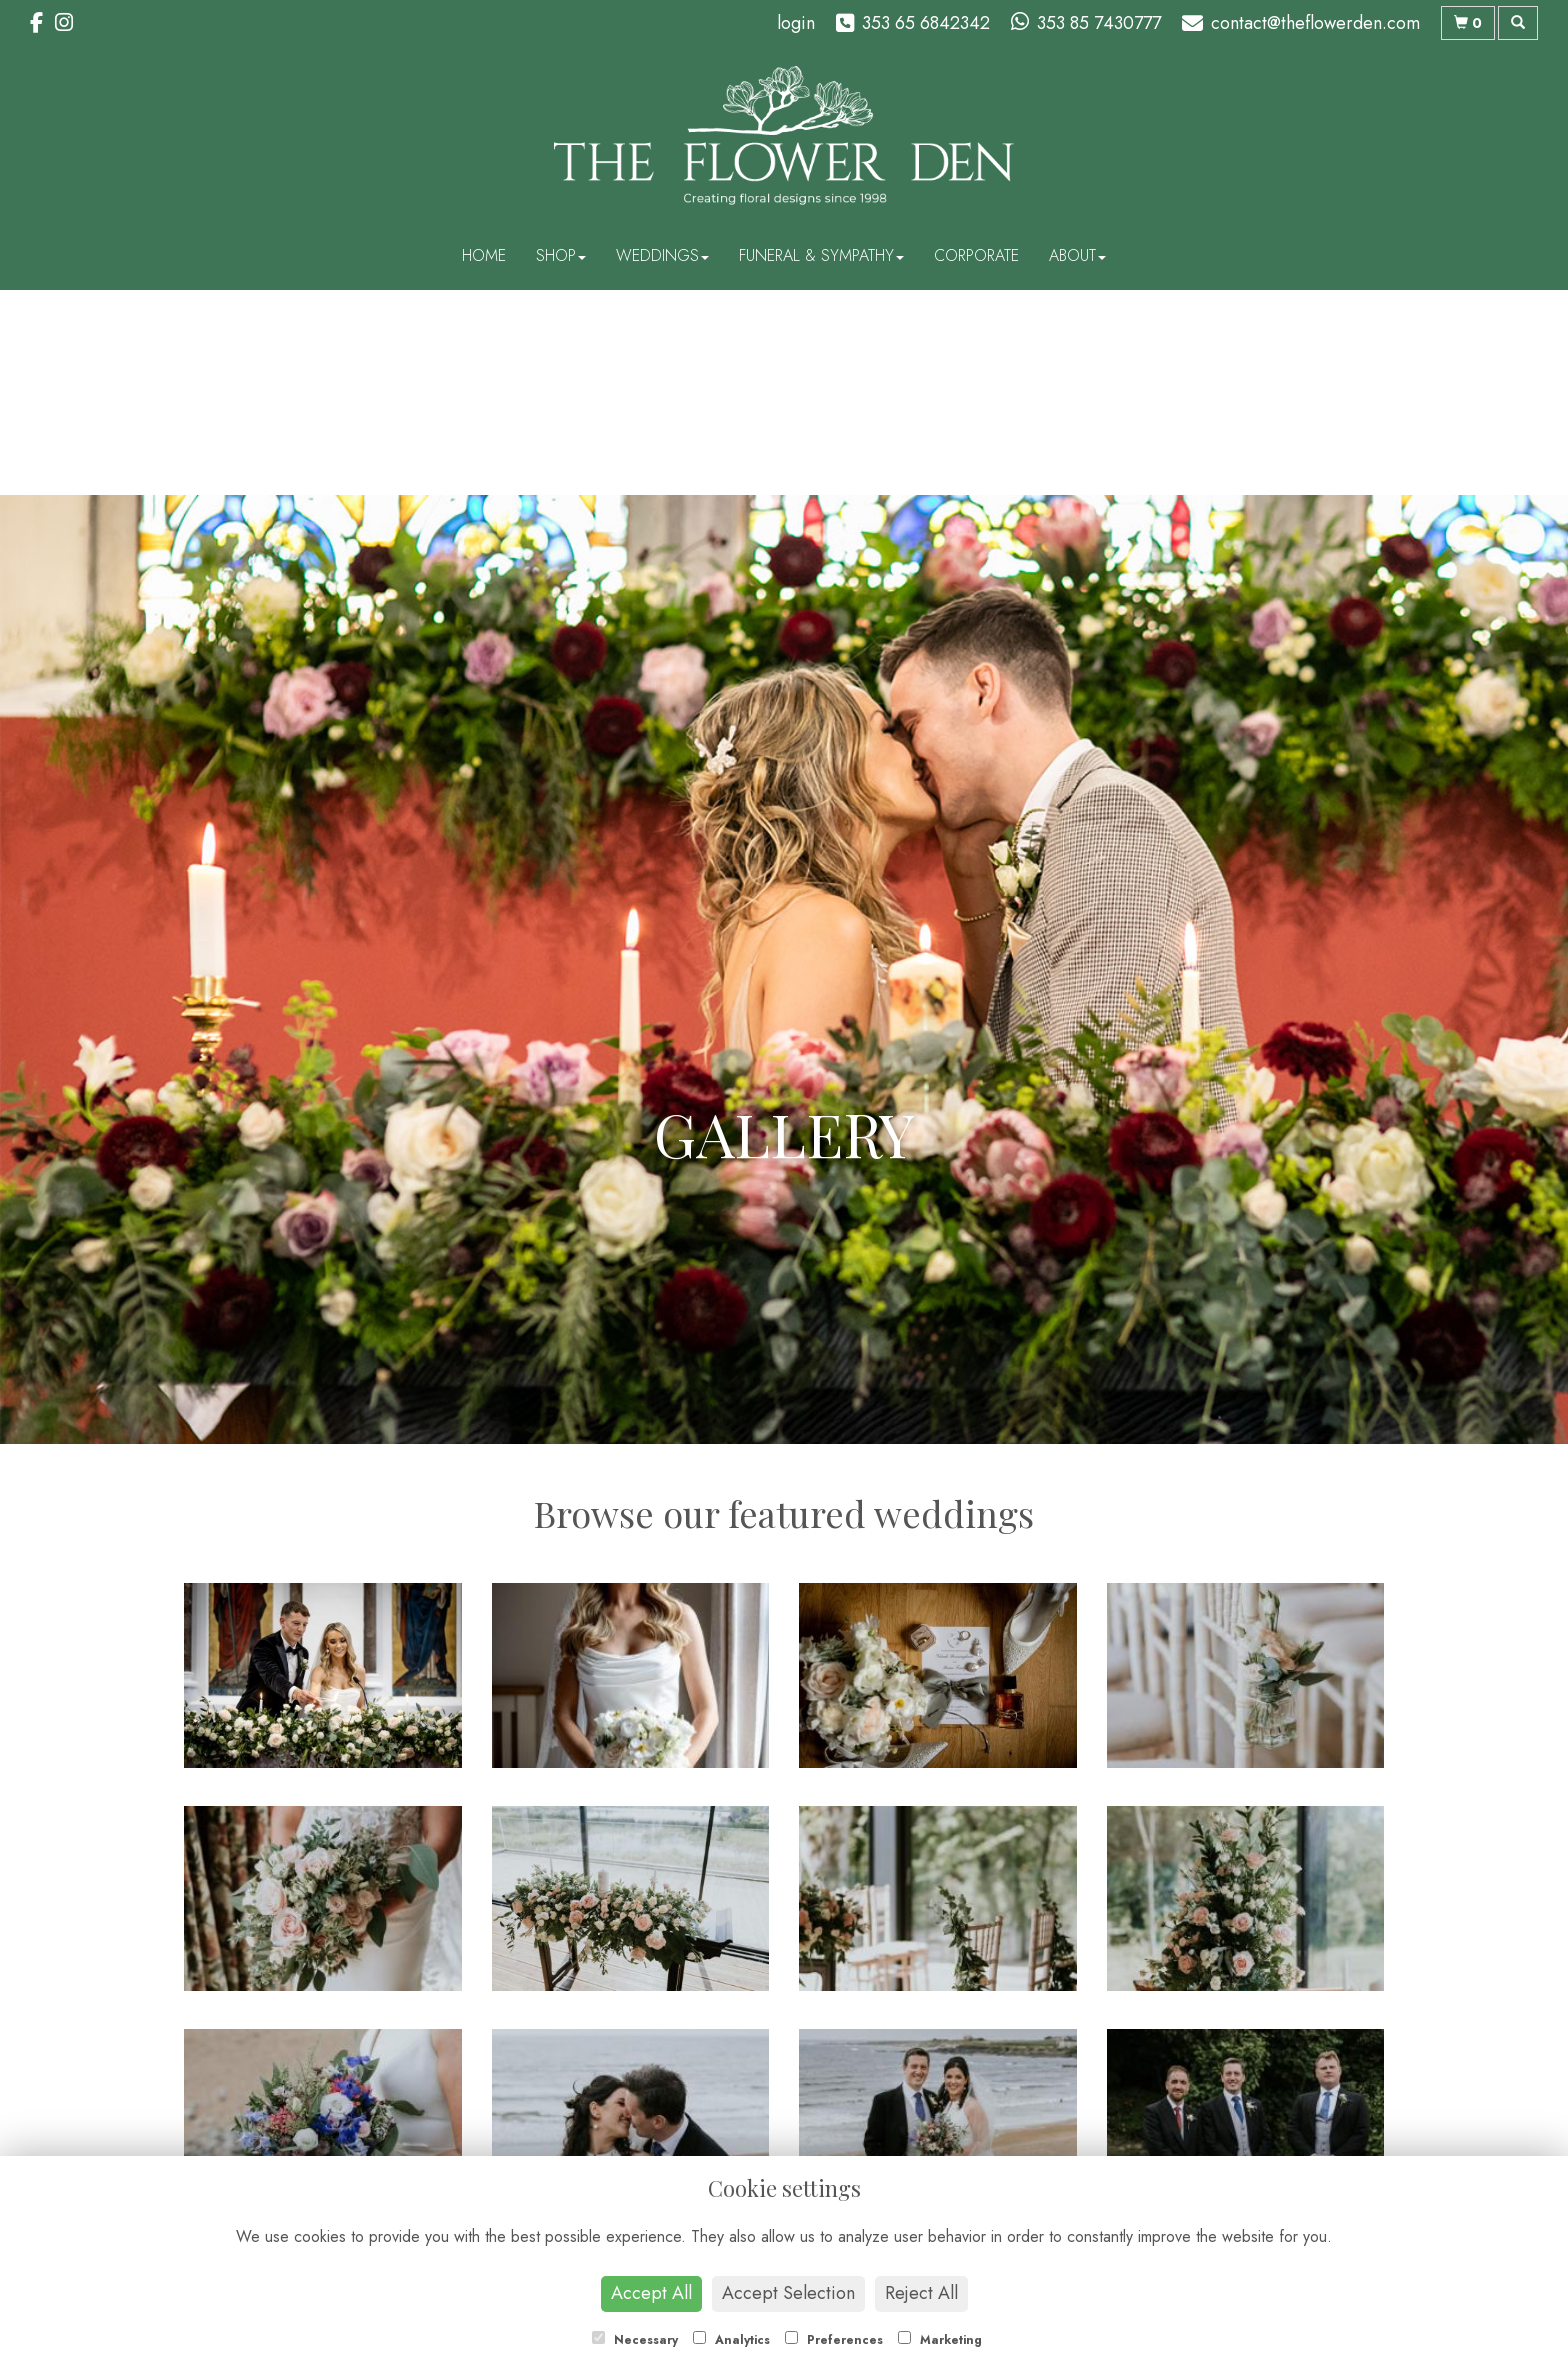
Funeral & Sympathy (821, 255)
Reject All (921, 2293)
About (1077, 255)
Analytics (731, 2340)
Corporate (976, 255)
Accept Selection (788, 2293)
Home (484, 255)
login (796, 23)
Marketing (940, 2340)
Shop (561, 255)
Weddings (662, 255)
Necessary (635, 2340)
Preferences (834, 2340)
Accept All (651, 2293)
